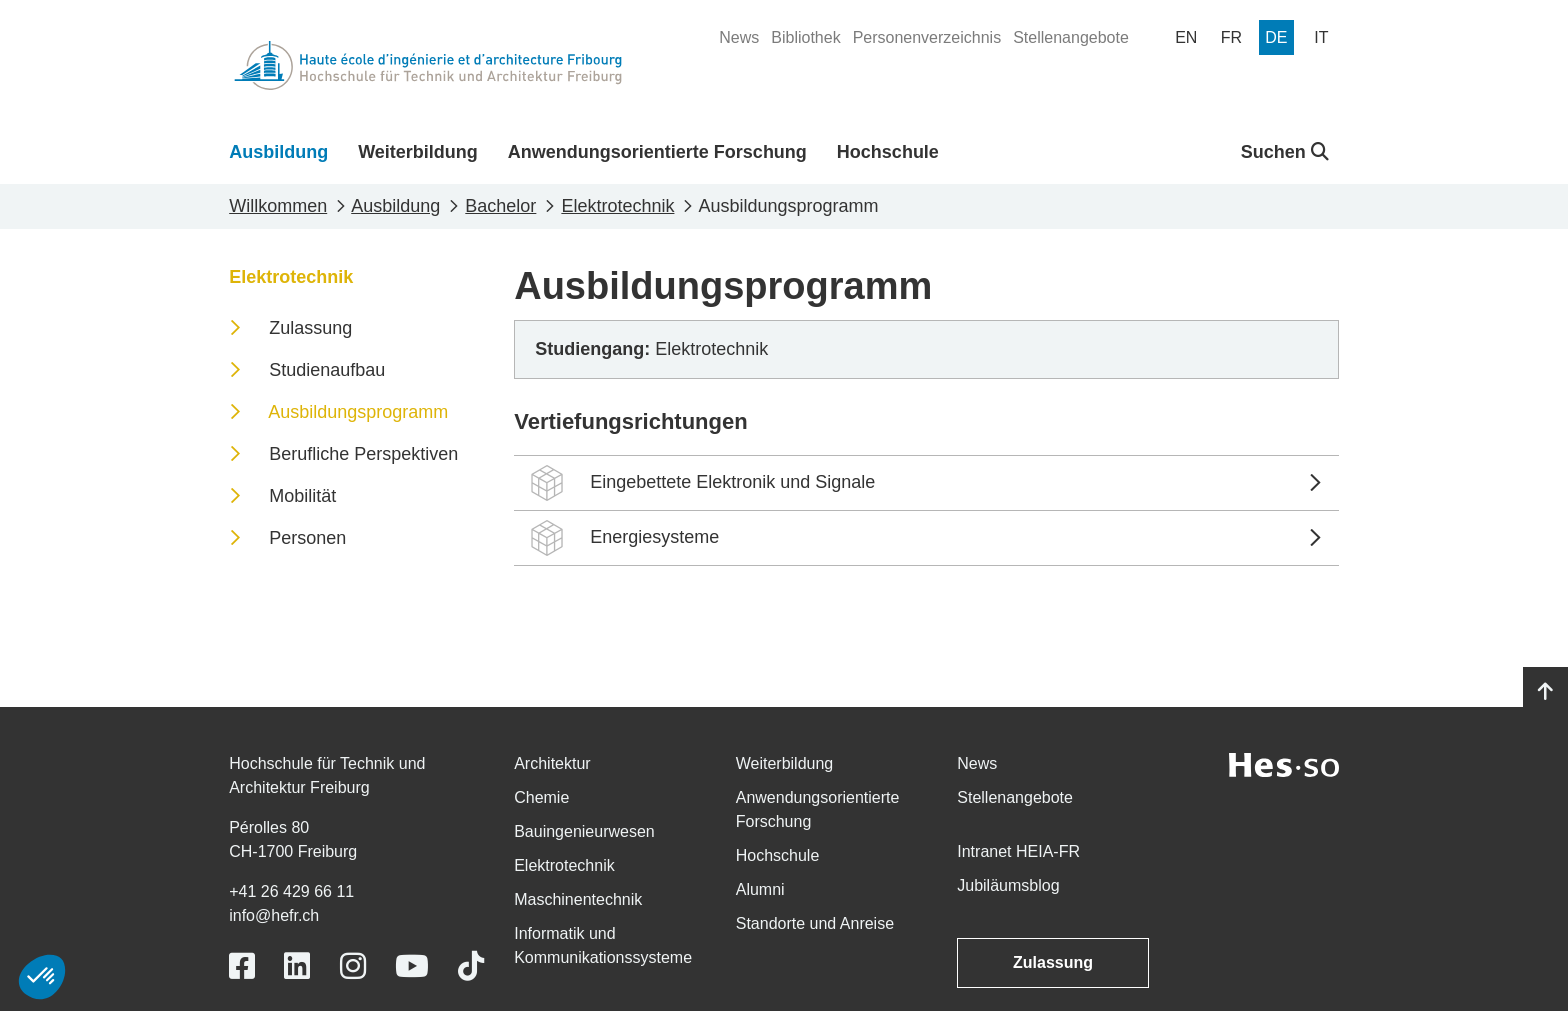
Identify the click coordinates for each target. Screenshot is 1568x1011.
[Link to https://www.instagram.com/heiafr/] (353, 966)
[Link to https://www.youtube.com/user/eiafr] (412, 966)
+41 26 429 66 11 (291, 891)
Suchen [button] (1285, 152)
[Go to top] (1545, 692)
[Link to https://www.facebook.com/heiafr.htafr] (242, 966)
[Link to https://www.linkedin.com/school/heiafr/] (297, 966)
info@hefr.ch (274, 915)
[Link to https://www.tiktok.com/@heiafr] (471, 966)
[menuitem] (739, 38)
